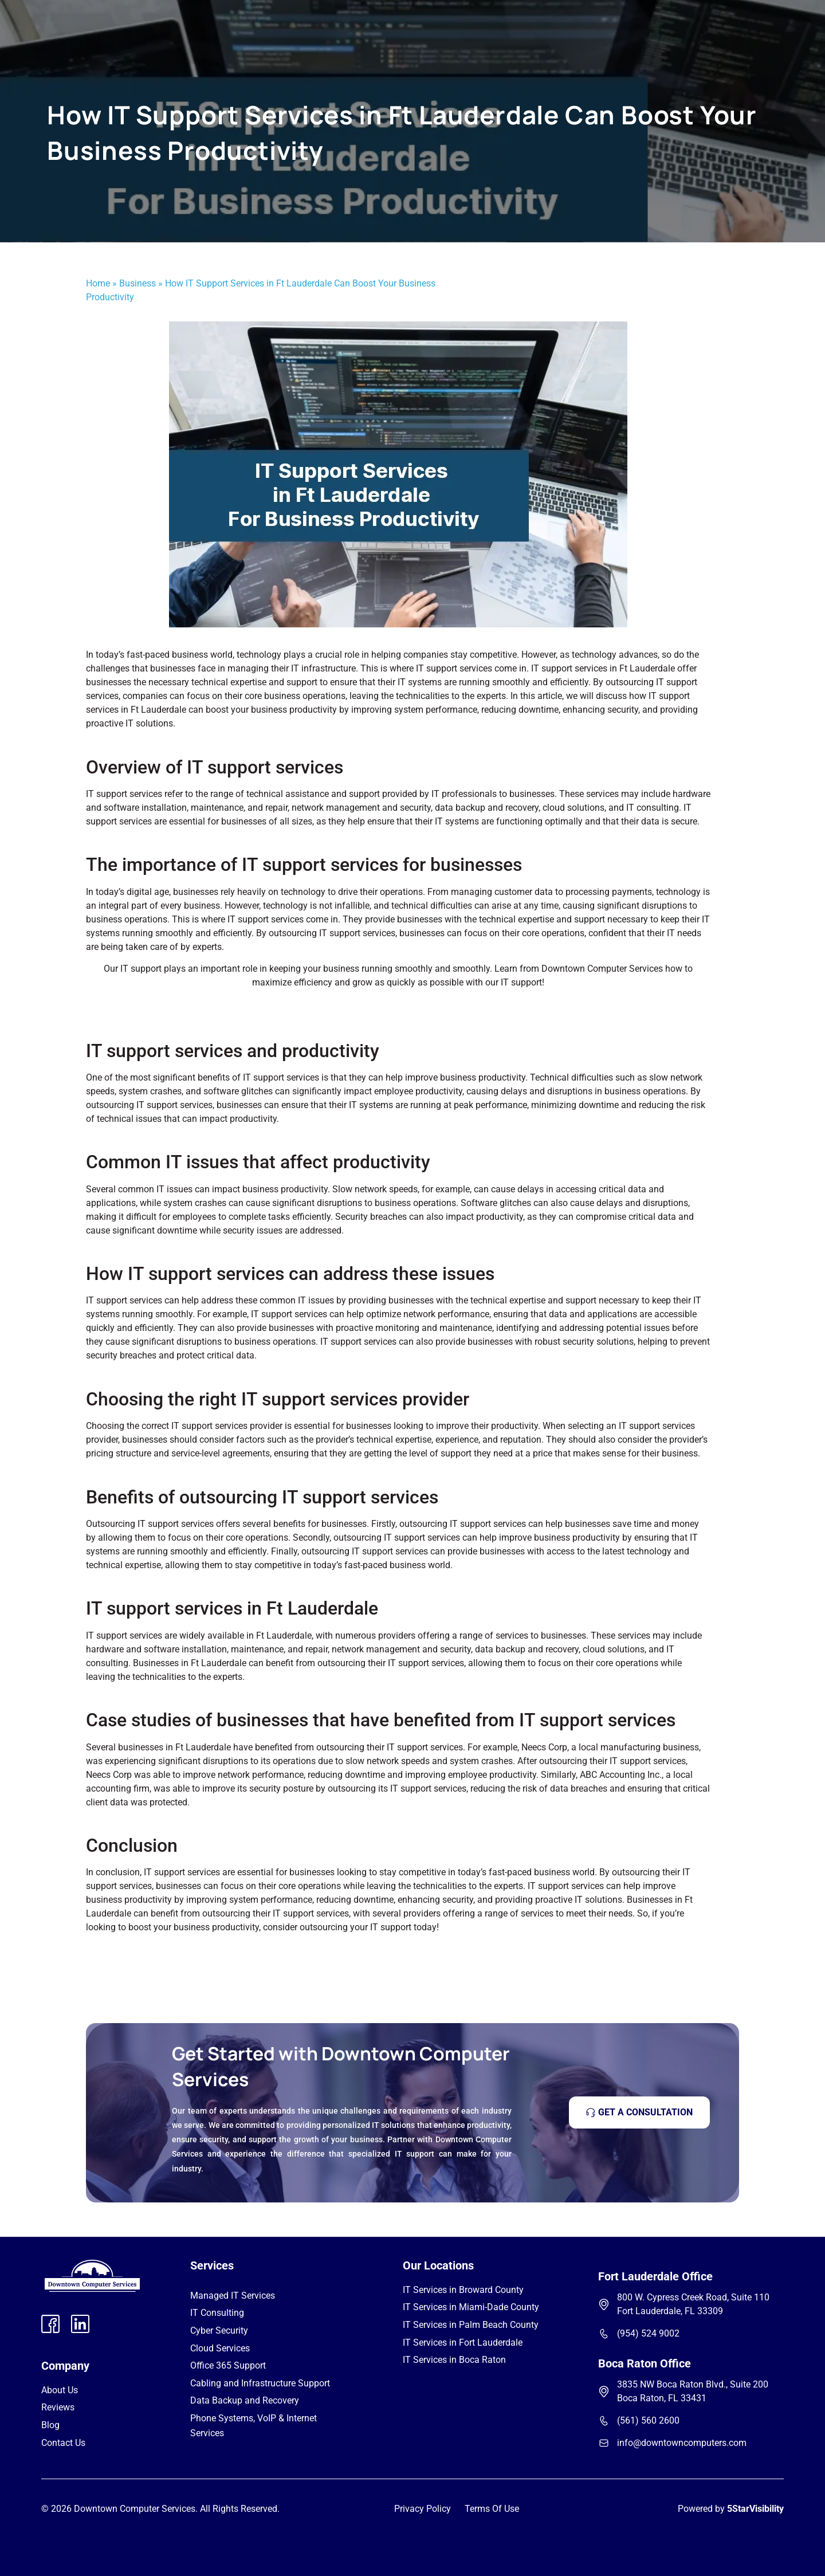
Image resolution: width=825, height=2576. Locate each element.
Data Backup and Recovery (244, 2400)
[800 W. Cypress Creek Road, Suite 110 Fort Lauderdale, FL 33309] (604, 2304)
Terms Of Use (492, 2508)
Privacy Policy (422, 2508)
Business (137, 283)
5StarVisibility (755, 2508)
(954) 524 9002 (648, 2333)
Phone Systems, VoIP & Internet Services (253, 2425)
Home (98, 283)
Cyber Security (219, 2330)
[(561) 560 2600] (604, 2420)
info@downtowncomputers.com (682, 2442)
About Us (59, 2390)
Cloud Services (220, 2348)
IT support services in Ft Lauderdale (603, 668)
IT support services (265, 919)
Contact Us (63, 2442)
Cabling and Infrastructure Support (260, 2383)
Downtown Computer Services (602, 968)
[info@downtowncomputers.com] (604, 2443)
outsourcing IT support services (396, 1537)
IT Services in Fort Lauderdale (462, 2342)
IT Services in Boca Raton (454, 2359)
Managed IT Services (232, 2295)
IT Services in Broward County (463, 2289)
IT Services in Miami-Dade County (471, 2307)
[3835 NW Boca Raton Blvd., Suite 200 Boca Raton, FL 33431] (604, 2391)
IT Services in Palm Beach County (471, 2324)
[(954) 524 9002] (604, 2333)
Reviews (57, 2407)
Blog (50, 2425)
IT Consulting (217, 2312)
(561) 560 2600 (648, 2420)
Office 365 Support (228, 2365)
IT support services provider (226, 1425)
